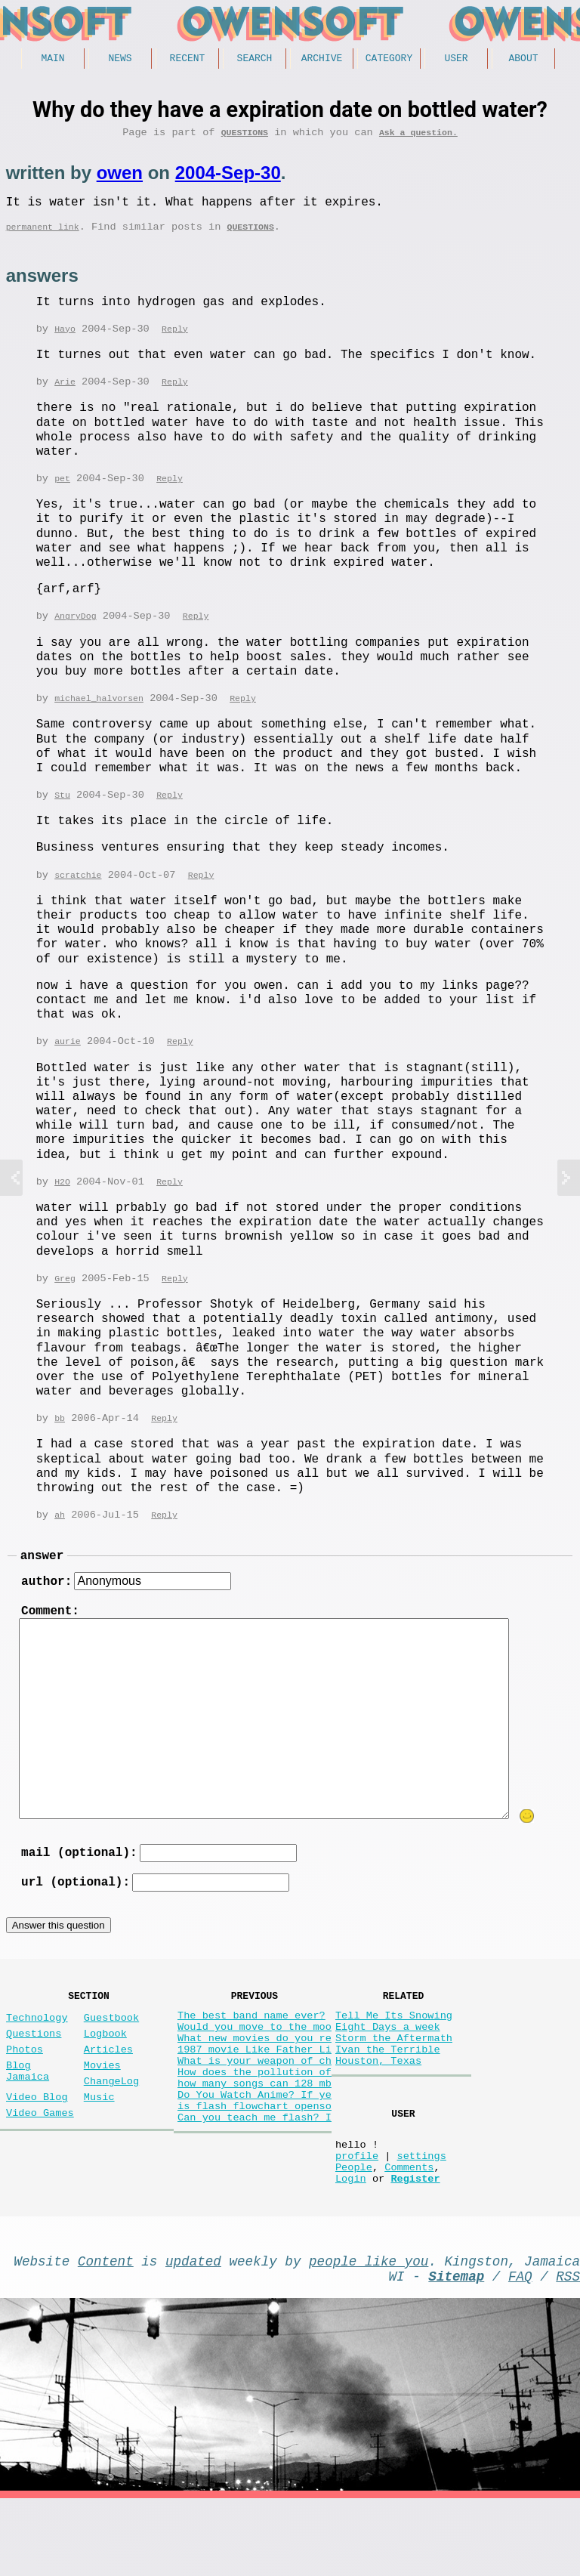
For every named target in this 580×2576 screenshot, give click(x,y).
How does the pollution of (254, 2125)
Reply (175, 341)
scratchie (77, 891)
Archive (322, 59)
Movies (102, 2112)
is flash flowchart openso (254, 2168)
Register (415, 2246)
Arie (65, 394)
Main (52, 59)
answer (42, 1578)
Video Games (40, 2169)
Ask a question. (418, 137)
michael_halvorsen (98, 713)
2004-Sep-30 (228, 178)
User (455, 59)
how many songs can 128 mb (254, 2140)
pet (62, 492)
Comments (408, 2232)
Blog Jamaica (27, 2119)
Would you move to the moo (254, 2068)
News (119, 59)
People (353, 2232)
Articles (108, 2093)
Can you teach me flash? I (254, 2183)
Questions (244, 137)
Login (350, 2246)
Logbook (105, 2075)
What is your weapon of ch (254, 2111)
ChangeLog (111, 2131)
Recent (187, 59)
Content (106, 2332)
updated (193, 2332)
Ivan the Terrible (387, 2097)
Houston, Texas (378, 2111)
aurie (67, 1058)
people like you (368, 2332)
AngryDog (75, 630)
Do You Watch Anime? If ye (254, 2154)
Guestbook (111, 2056)
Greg (65, 1297)
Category (389, 59)
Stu (62, 811)
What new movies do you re (254, 2082)
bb (59, 1438)
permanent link (42, 237)
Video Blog (37, 2150)
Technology (37, 2056)
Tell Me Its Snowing (393, 2053)
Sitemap (456, 2350)
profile (356, 2217)
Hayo (65, 341)
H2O (62, 1200)
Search (255, 59)
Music (99, 2150)
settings (421, 2217)
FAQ (520, 2350)
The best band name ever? (251, 2053)
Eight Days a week (387, 2068)
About (523, 59)
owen (120, 178)
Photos (24, 2093)
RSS (568, 2350)
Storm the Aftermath (393, 2082)
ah (59, 1535)
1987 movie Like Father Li (254, 2097)
